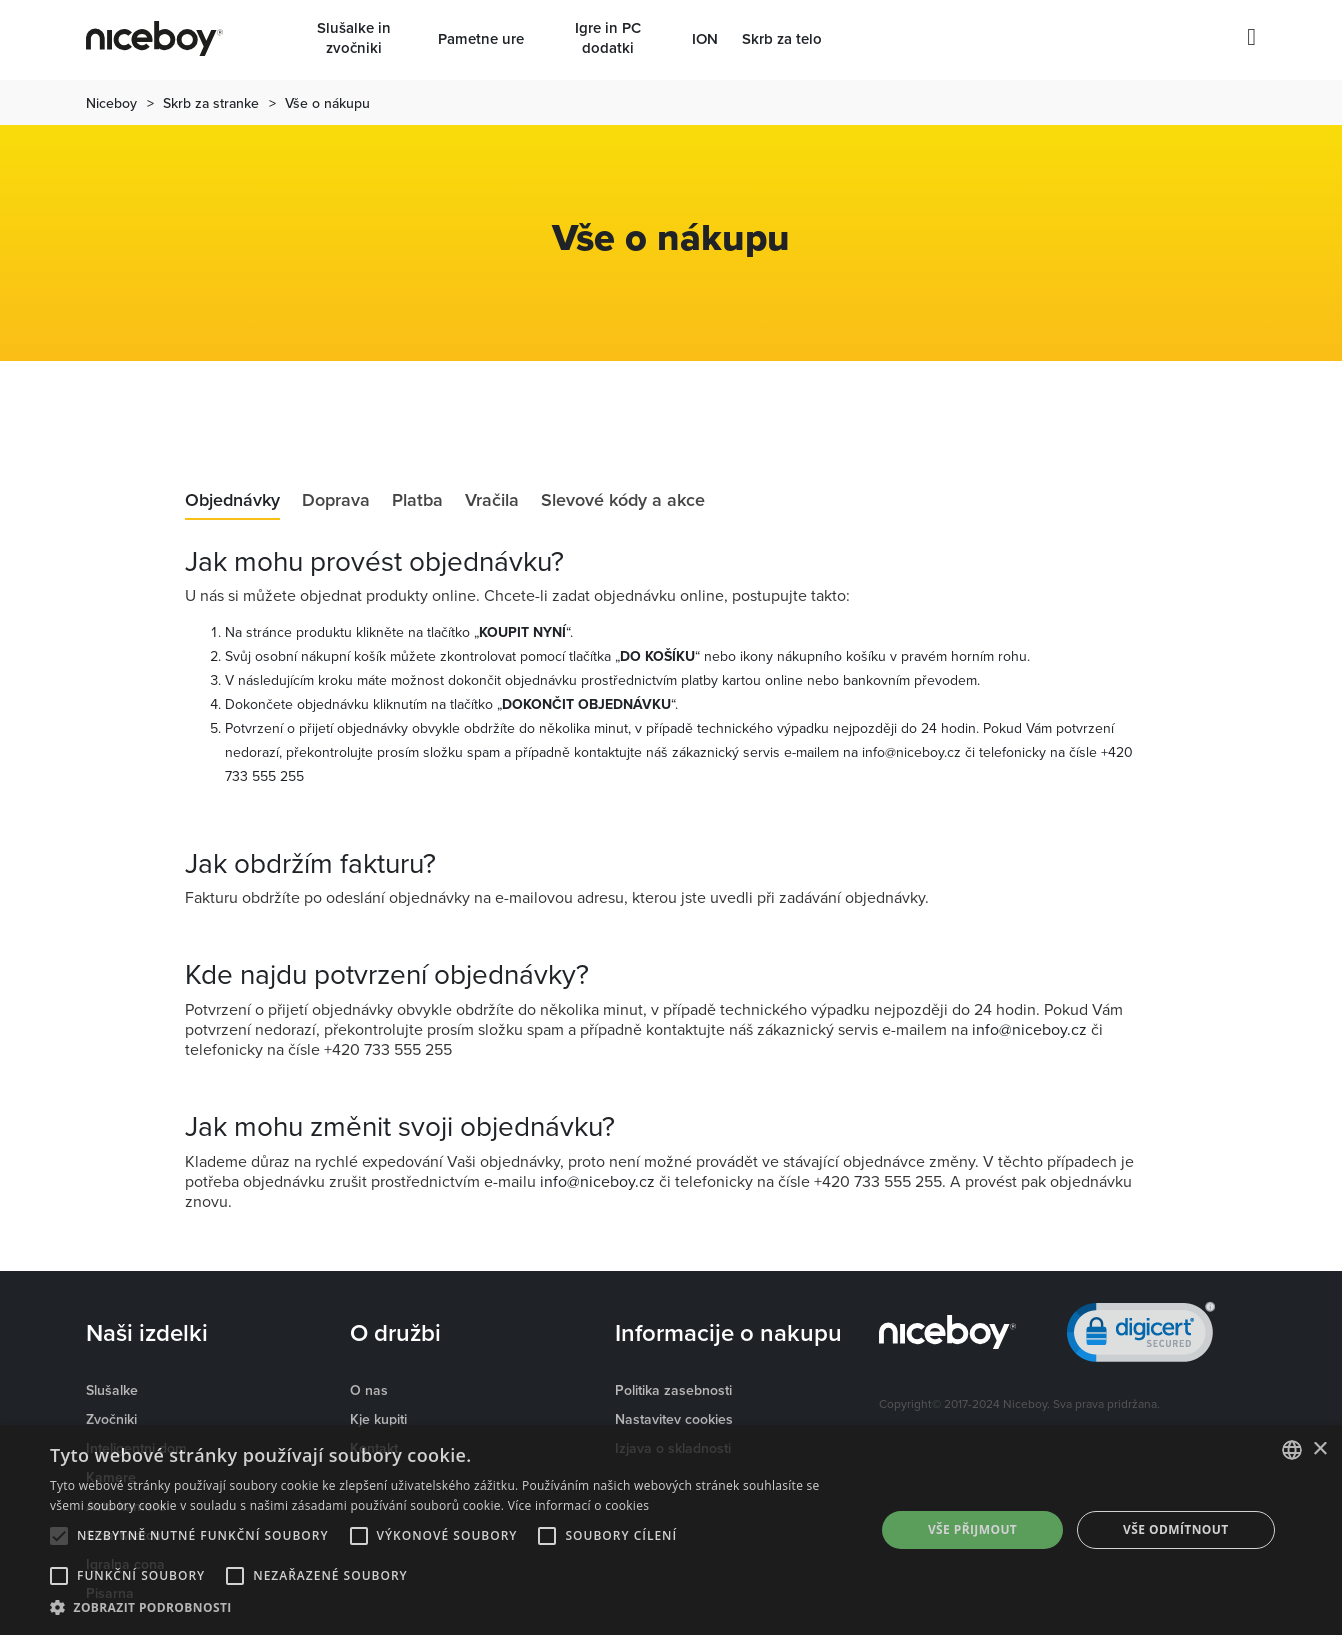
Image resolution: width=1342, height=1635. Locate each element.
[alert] (671, 1530)
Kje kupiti (378, 1419)
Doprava (336, 501)
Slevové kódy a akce (623, 501)
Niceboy (111, 103)
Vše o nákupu (327, 103)
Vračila (492, 501)
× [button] (1319, 1449)
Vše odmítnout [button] (1175, 1529)
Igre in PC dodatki (608, 38)
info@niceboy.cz (911, 752)
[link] (1141, 1336)
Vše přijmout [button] (972, 1529)
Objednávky (232, 501)
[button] (450, 1608)
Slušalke (112, 1390)
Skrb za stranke (211, 103)
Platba (417, 501)
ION (705, 39)
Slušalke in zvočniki (354, 38)
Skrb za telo (782, 39)
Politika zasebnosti (673, 1390)
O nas (369, 1390)
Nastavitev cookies (674, 1419)
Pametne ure (481, 39)
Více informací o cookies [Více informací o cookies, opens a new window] (579, 1505)
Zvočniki (111, 1419)
